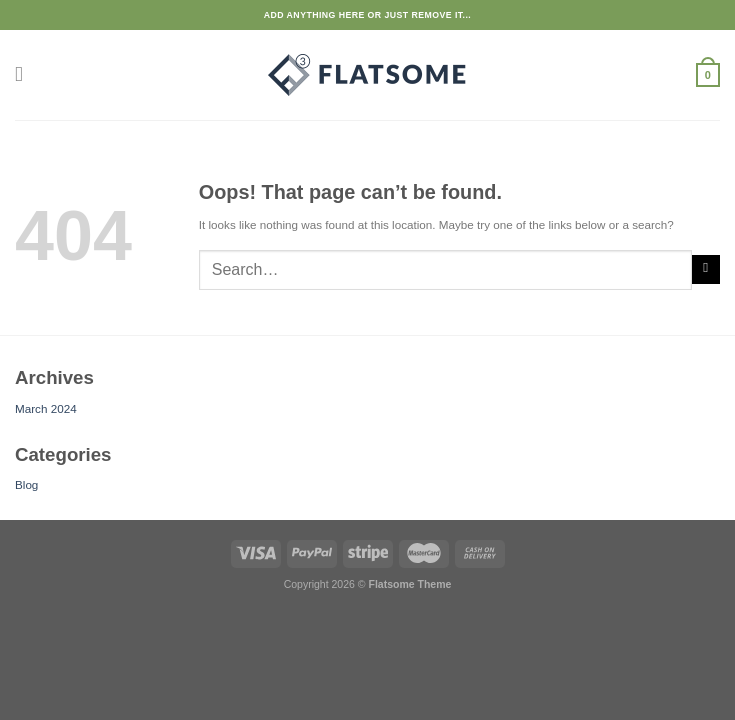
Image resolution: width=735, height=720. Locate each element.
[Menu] (24, 74)
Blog (26, 484)
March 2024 (46, 408)
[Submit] (706, 269)
